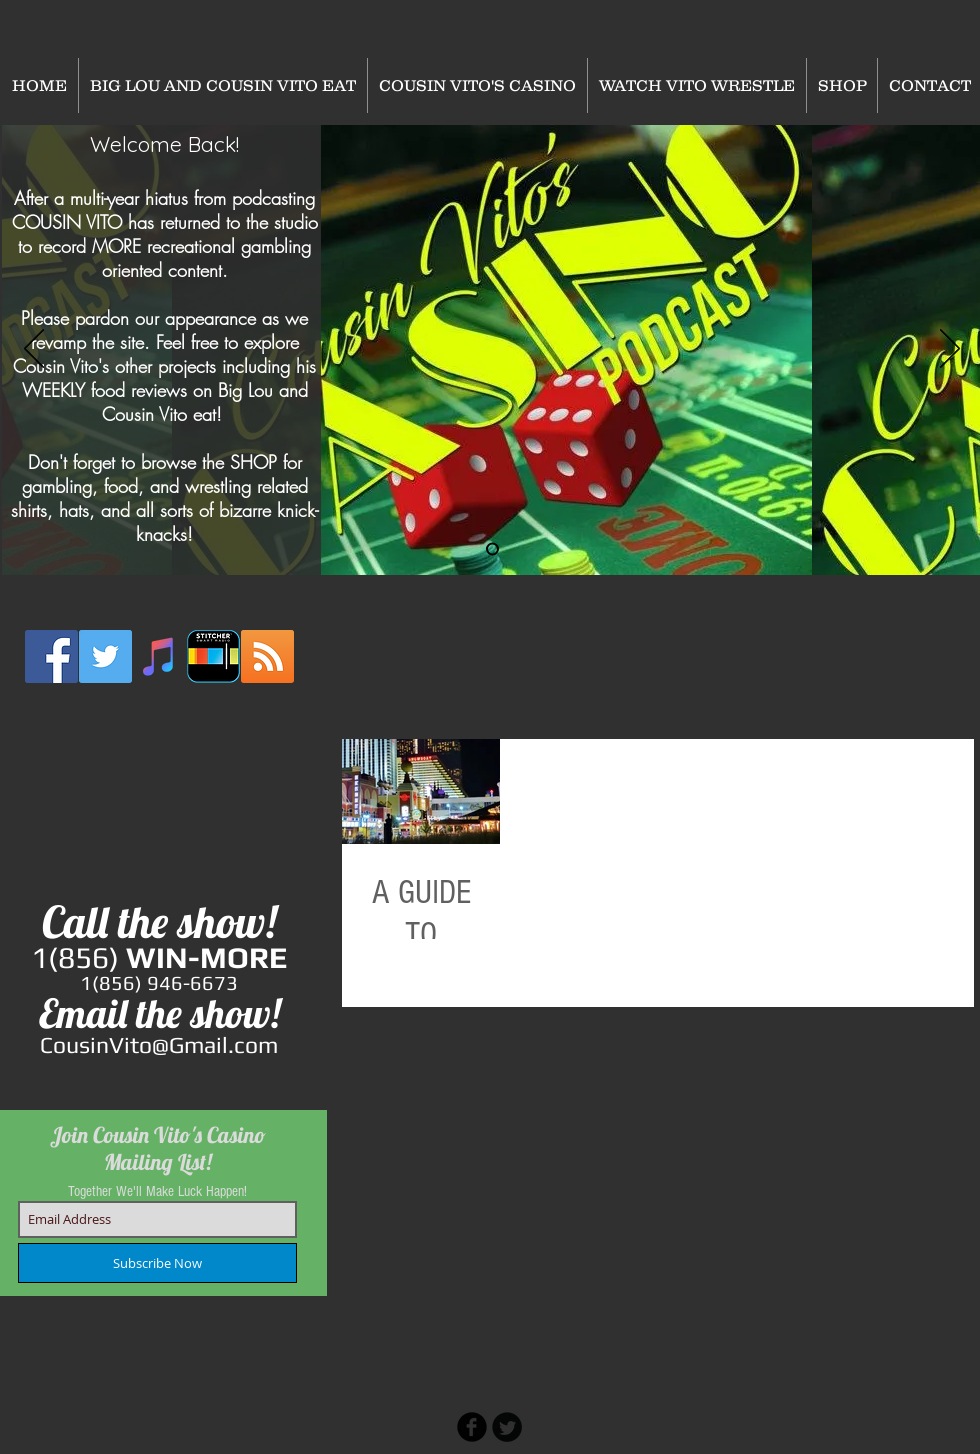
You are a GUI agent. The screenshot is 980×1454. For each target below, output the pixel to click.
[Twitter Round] (507, 1427)
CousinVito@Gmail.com (159, 1044)
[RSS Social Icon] (267, 656)
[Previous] (34, 350)
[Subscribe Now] (157, 1263)
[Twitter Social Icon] (105, 656)
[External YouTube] (160, 795)
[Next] (950, 350)
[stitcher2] (213, 656)
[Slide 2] (492, 549)
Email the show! (159, 1013)
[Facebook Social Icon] (51, 656)
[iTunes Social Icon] (159, 656)
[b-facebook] (472, 1427)
